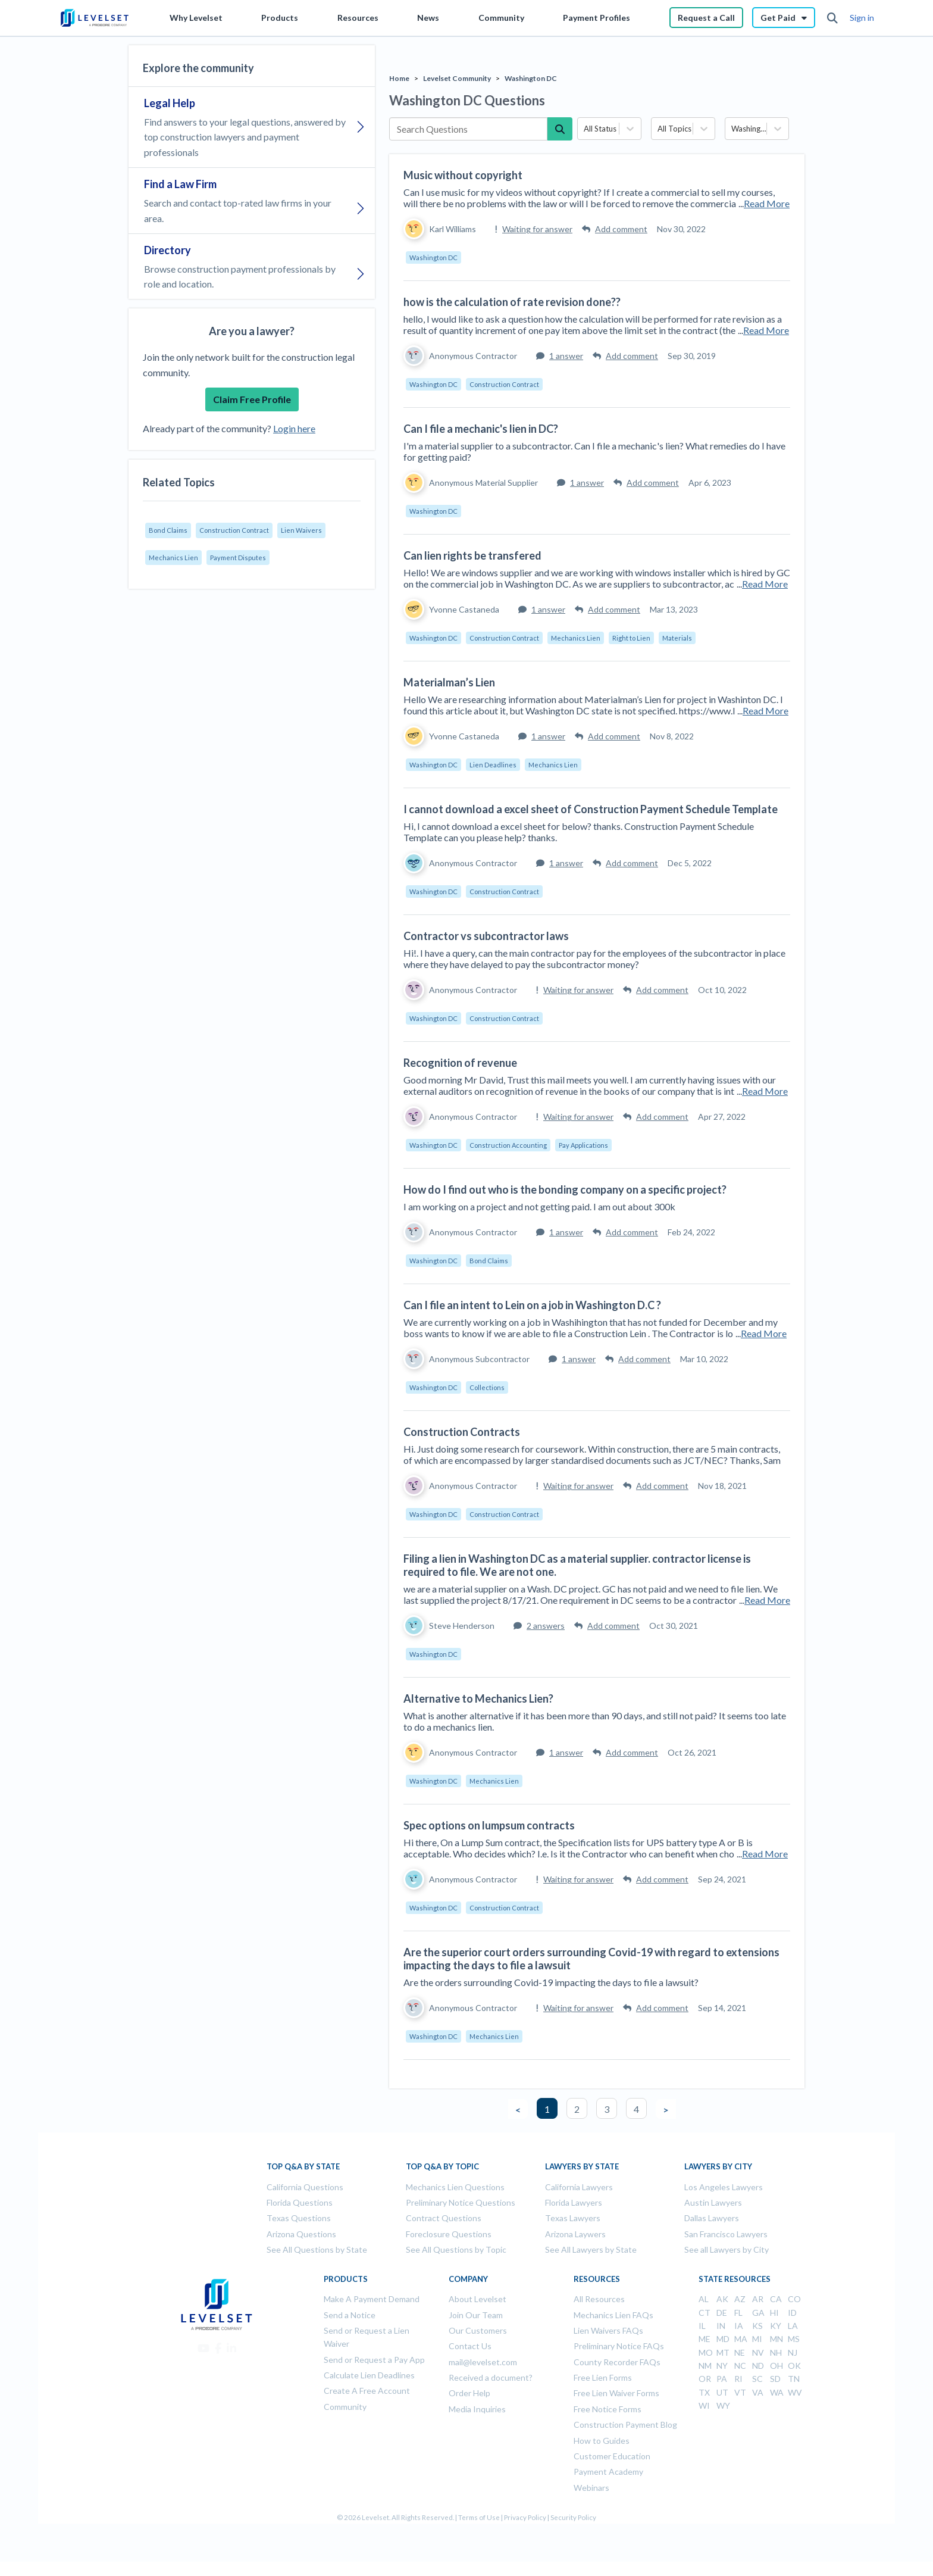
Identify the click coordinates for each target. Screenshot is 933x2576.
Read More (767, 203)
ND (758, 2365)
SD (775, 2379)
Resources (357, 18)
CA (776, 2299)
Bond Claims (168, 530)
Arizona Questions (301, 2234)
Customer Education (612, 2456)
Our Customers (478, 2330)
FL (738, 2313)
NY (722, 2365)
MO (706, 2352)
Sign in (862, 18)
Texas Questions (299, 2218)
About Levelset (477, 2299)
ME (704, 2339)
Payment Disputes (238, 557)
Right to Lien (631, 638)
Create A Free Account (367, 2390)
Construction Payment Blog (625, 2424)
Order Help (469, 2393)
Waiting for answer (533, 229)
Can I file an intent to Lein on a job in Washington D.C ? (532, 1305)
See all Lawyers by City (726, 2249)
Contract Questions (443, 2218)
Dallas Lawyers (711, 2218)
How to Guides (602, 2441)
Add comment (614, 229)
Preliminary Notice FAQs (619, 2346)
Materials (677, 638)
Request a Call (706, 18)
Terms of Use (479, 2517)
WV (795, 2392)
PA (721, 2379)
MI (757, 2339)
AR (757, 2299)
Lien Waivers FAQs (608, 2330)
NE (739, 2352)
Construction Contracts (461, 1431)
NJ (792, 2352)
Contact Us (470, 2346)
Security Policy (573, 2517)
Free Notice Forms (607, 2409)
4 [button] (636, 2109)
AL (704, 2299)
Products (279, 18)
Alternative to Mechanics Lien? (478, 1698)
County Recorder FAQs (617, 2362)
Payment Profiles (596, 18)
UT (722, 2392)
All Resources (599, 2299)
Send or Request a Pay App (374, 2360)
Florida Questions (300, 2202)
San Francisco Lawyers (726, 2234)
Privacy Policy (525, 2517)
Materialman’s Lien (449, 682)
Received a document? (491, 2377)
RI (738, 2379)
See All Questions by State (317, 2249)
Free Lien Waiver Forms (616, 2393)
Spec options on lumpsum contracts (489, 1825)
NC (740, 2365)
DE (721, 2313)
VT (740, 2392)
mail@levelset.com (483, 2362)
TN (794, 2379)
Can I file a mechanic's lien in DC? (480, 428)
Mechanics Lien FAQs (613, 2315)
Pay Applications (583, 1145)
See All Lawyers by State (591, 2249)
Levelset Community (457, 78)
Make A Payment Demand (371, 2299)
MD (723, 2339)
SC (757, 2379)
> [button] (666, 2109)
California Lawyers (579, 2187)
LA (793, 2326)
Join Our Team (476, 2315)
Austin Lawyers (713, 2202)
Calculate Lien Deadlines (369, 2375)
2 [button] (577, 2109)
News (428, 18)
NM (705, 2365)
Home (399, 78)
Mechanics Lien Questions (455, 2187)
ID (792, 2313)
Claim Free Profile (252, 399)
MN (776, 2339)
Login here (294, 428)
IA (738, 2326)
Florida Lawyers (573, 2202)
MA (740, 2339)
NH (776, 2352)
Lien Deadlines (492, 765)
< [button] (518, 2109)
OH (776, 2365)
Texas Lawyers (572, 2218)
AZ (740, 2299)
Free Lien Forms (603, 2377)
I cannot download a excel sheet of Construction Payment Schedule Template (590, 809)
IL (702, 2326)
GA (758, 2313)
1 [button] (547, 2109)
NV (758, 2352)
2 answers (539, 1625)
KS (757, 2326)
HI (774, 2313)
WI (704, 2405)
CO (794, 2299)
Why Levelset (196, 18)
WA (777, 2392)
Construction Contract (234, 530)
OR (705, 2379)
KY (775, 2326)
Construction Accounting (508, 1145)
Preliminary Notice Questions (460, 2202)
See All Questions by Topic (456, 2249)
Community (501, 18)
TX (704, 2392)
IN (720, 2326)
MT (723, 2352)
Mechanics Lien (173, 557)
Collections (487, 1387)
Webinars (591, 2488)
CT (704, 2313)
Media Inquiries (477, 2409)
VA (757, 2392)
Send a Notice (349, 2315)
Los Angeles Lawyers (723, 2187)
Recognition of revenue (460, 1062)
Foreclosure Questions (448, 2234)
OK (794, 2365)
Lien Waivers (301, 530)
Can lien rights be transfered (472, 555)
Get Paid (783, 18)
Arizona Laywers (575, 2234)
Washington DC (531, 78)
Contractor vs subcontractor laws (486, 935)
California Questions (305, 2187)
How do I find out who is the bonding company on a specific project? (565, 1189)
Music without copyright (462, 175)
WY (723, 2405)
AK (722, 2299)
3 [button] (606, 2109)
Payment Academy (608, 2471)
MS (794, 2339)
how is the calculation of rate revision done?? (512, 301)
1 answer (559, 356)
